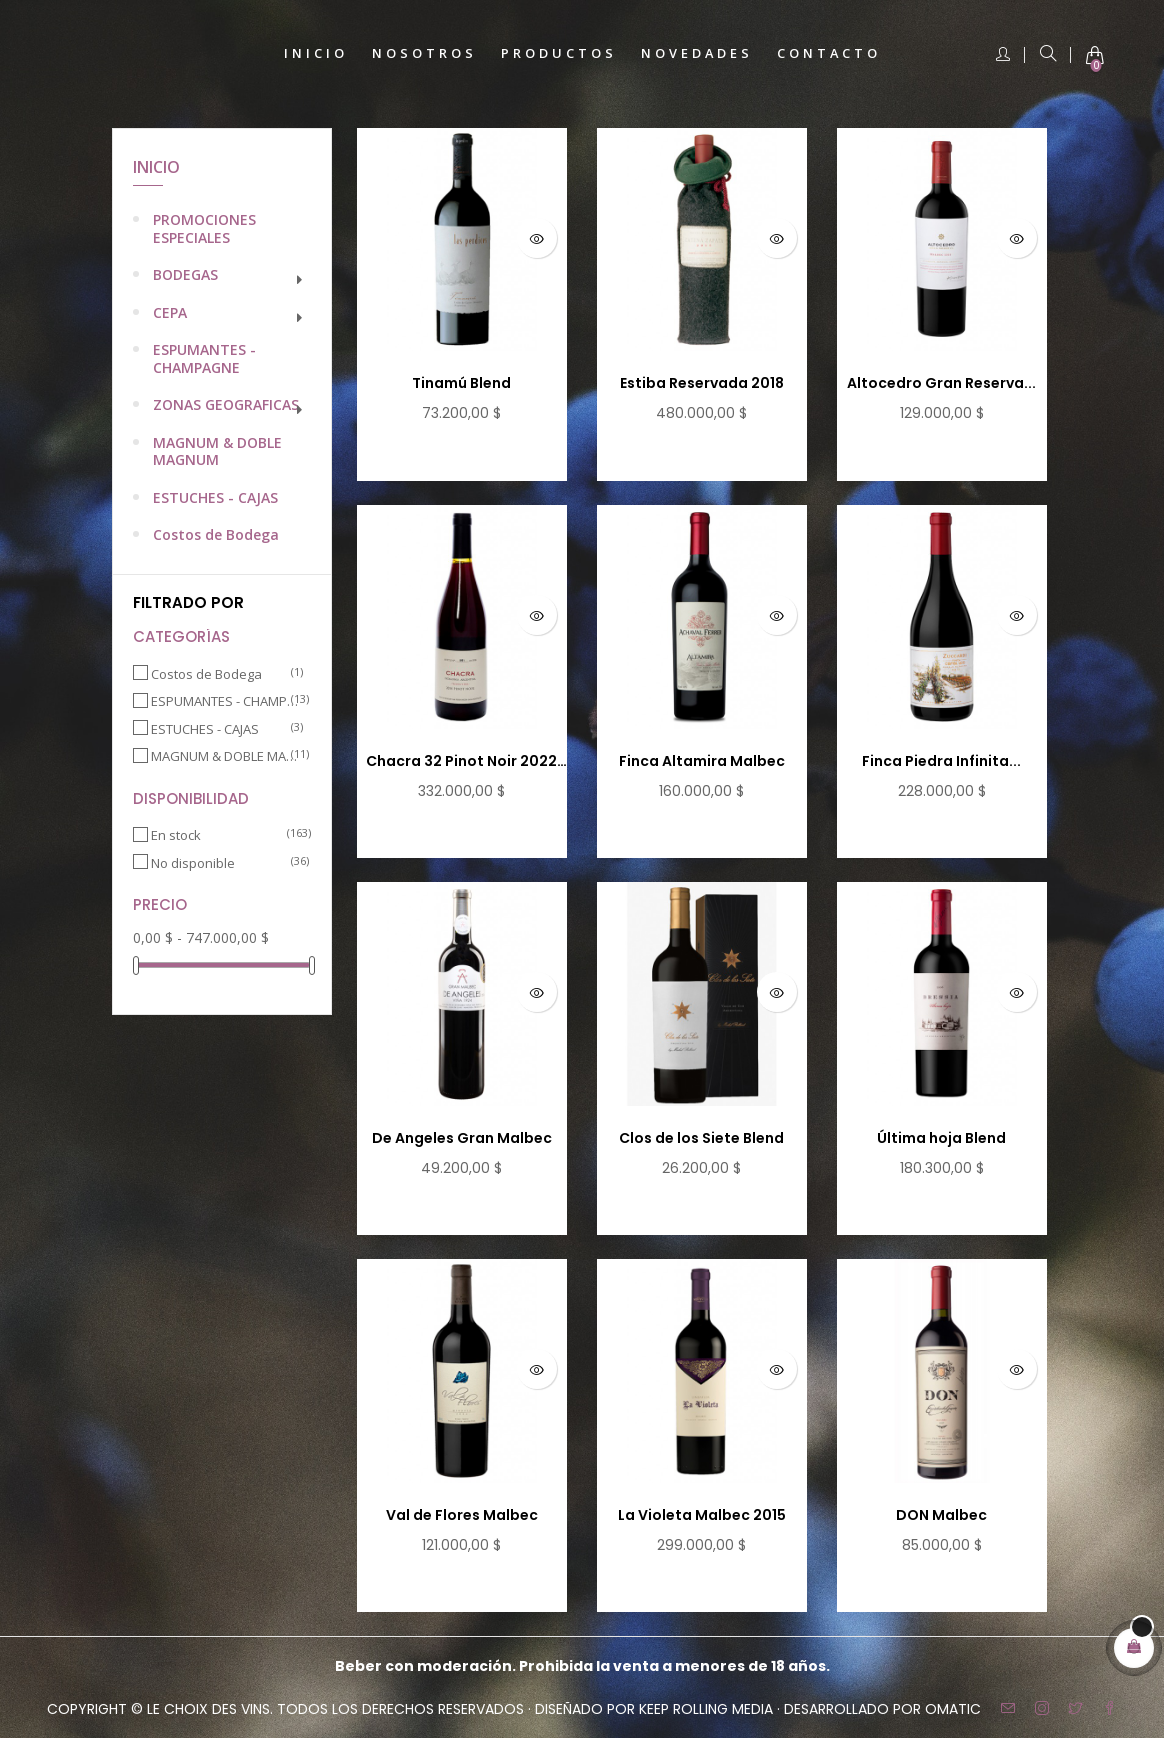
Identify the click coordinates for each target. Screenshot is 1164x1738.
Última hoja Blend (941, 1138)
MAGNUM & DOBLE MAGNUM (217, 451)
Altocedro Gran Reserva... (941, 383)
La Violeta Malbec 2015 (702, 1515)
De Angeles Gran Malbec (462, 1138)
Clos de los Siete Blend (701, 1138)
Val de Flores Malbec (462, 1515)
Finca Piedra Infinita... (941, 761)
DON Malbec (941, 1515)
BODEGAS (185, 274)
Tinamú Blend (461, 383)
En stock (225, 835)
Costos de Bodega (216, 534)
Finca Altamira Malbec (702, 761)
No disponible (225, 863)
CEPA (170, 312)
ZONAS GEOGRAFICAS (226, 404)
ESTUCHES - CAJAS (215, 497)
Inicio (156, 167)
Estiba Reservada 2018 (702, 383)
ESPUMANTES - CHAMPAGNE (204, 358)
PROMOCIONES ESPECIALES (204, 228)
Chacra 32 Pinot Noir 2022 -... (461, 762)
